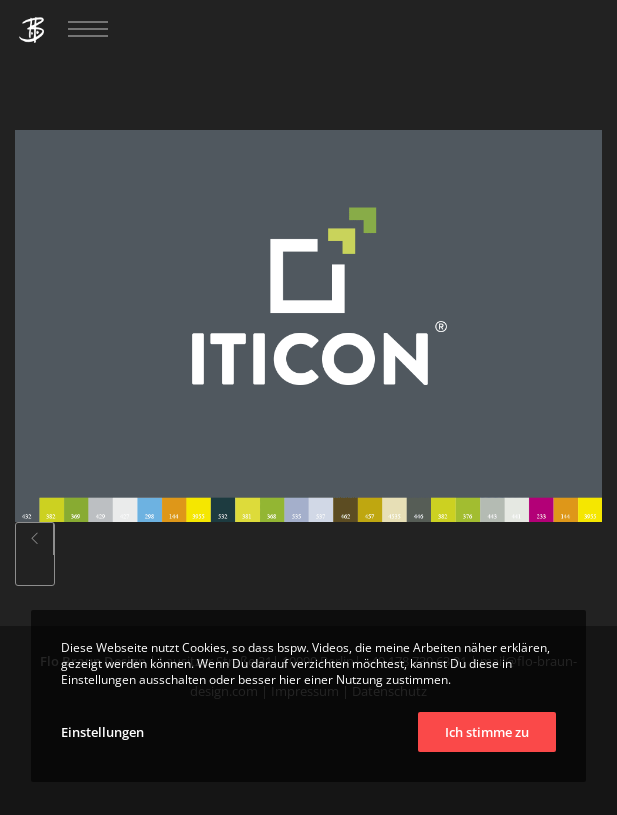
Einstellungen (102, 732)
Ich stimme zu (487, 732)
